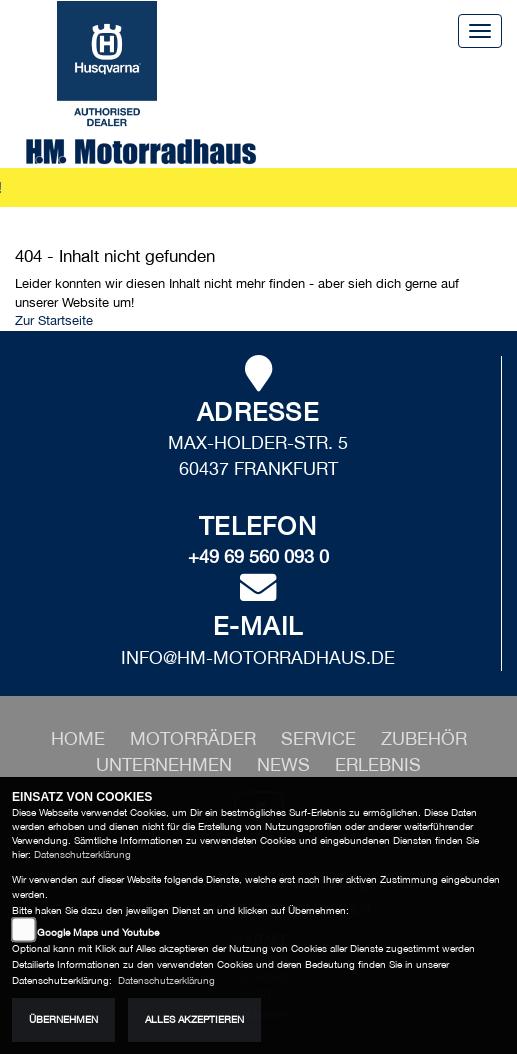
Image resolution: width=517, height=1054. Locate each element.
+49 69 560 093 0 (258, 556)
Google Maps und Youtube (98, 932)
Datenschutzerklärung (82, 854)
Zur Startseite (54, 320)
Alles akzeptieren (194, 1019)
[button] (195, 738)
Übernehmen (63, 1019)
